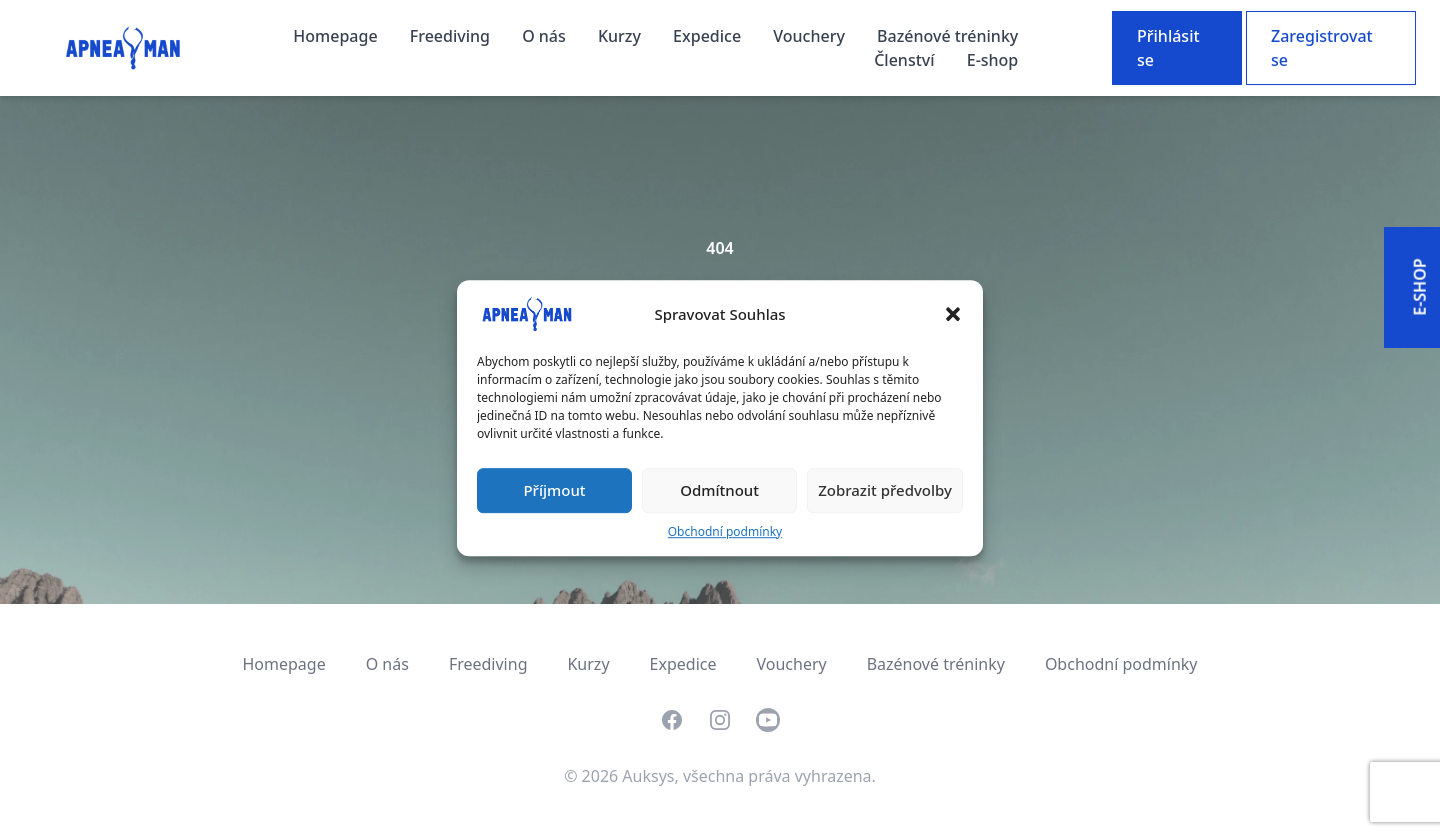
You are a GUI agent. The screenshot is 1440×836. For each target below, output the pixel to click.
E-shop (993, 60)
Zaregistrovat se (1322, 48)
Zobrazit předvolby (885, 490)
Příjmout (554, 490)
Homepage (337, 36)
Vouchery (811, 36)
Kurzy (621, 36)
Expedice (709, 36)
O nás (546, 36)
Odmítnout (719, 490)
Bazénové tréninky (947, 36)
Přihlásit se (1168, 48)
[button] (953, 314)
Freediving (452, 36)
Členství (906, 60)
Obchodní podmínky (725, 531)
